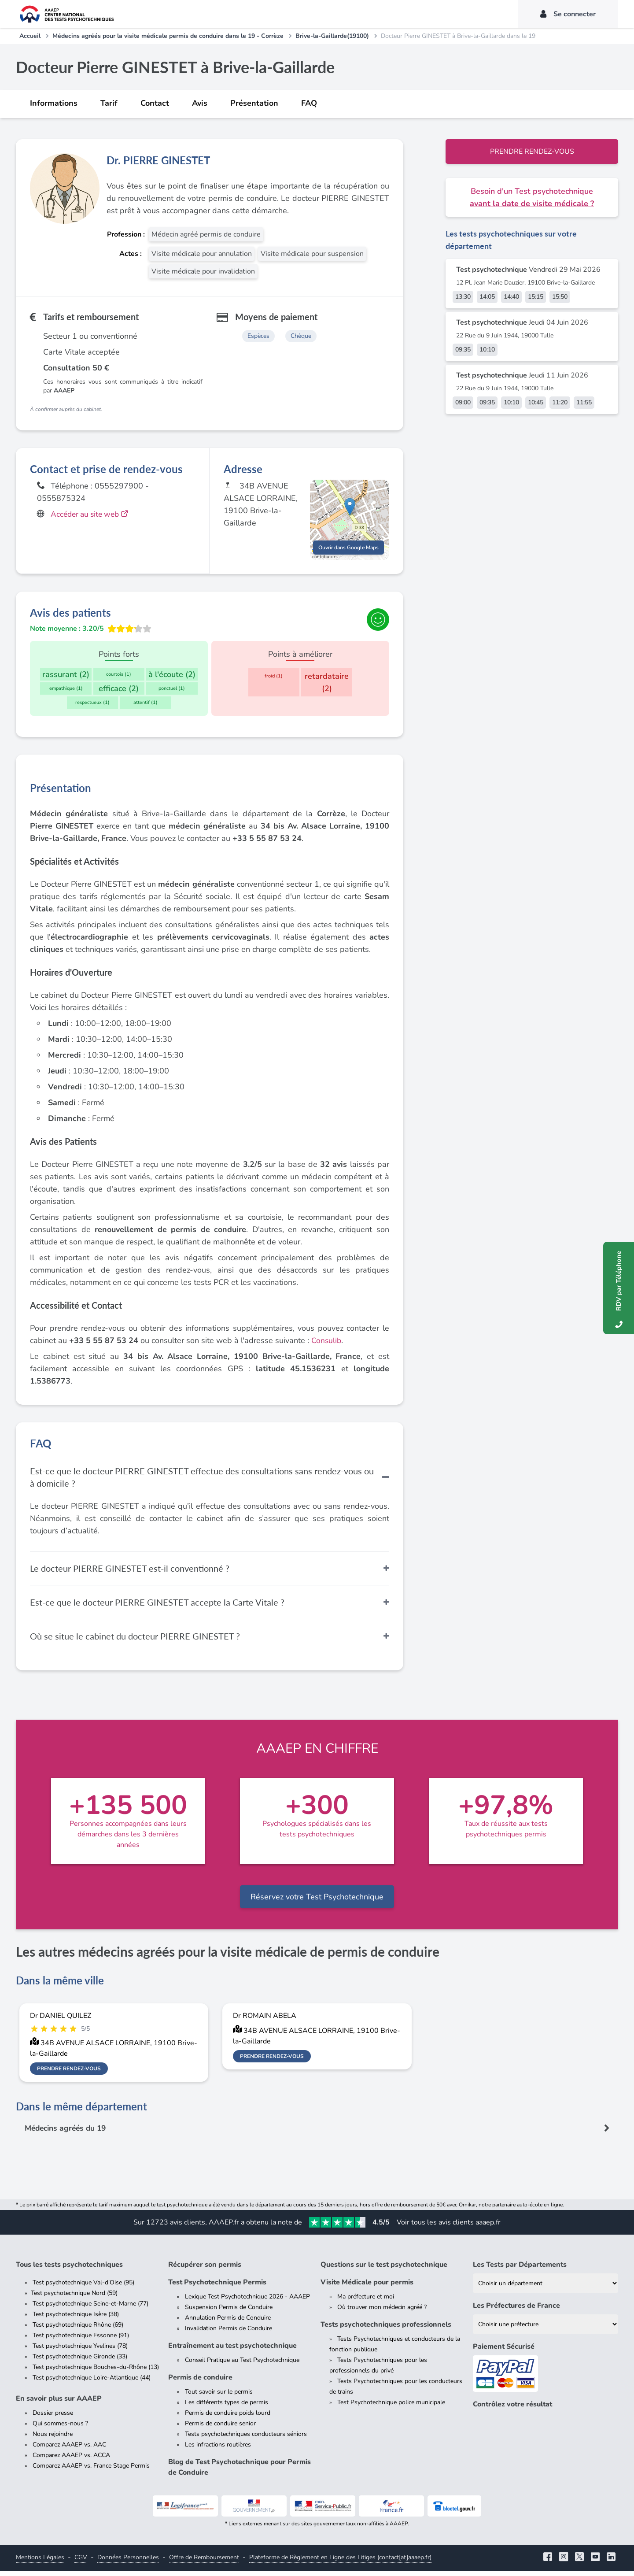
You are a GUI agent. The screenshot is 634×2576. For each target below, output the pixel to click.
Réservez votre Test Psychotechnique (317, 1901)
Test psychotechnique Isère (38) (76, 2319)
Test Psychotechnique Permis (217, 2287)
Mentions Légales (40, 2562)
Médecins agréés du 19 (68, 2133)
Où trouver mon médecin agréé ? (382, 2312)
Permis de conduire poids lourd (227, 2417)
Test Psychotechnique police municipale (391, 2407)
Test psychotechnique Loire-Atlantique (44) (92, 2382)
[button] (349, 513)
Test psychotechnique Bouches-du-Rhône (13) (96, 2372)
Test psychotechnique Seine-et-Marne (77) (90, 2308)
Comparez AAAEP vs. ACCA (71, 2460)
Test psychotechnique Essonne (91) (81, 2340)
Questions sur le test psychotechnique (384, 2269)
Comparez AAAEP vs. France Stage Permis (91, 2470)
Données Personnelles (128, 2562)
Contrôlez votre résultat (512, 2409)
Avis (199, 103)
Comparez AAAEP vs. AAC (69, 2449)
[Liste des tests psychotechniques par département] (545, 2288)
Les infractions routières (218, 2449)
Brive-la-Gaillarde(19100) (332, 36)
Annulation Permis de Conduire (228, 2322)
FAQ (309, 103)
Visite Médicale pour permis (367, 2287)
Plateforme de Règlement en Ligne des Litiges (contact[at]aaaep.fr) (340, 2562)
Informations (53, 103)
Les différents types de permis (226, 2407)
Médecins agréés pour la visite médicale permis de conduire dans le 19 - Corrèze (168, 36)
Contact (154, 103)
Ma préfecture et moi (365, 2301)
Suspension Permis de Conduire (229, 2312)
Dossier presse (53, 2417)
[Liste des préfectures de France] (545, 2329)
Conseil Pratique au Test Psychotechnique (242, 2365)
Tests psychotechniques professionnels (386, 2329)
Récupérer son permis (204, 2269)
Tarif (109, 103)
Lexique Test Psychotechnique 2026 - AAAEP (247, 2301)
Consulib (326, 1345)
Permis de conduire (200, 2382)
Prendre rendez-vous (532, 151)
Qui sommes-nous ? (60, 2428)
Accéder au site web (92, 514)
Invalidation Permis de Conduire (228, 2333)
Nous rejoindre (53, 2439)
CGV (80, 2562)
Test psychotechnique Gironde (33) (80, 2361)
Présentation (254, 103)
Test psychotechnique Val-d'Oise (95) (83, 2287)
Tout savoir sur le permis (219, 2396)
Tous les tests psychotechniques (69, 2269)
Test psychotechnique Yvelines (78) (80, 2351)
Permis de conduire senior (220, 2428)
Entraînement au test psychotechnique (232, 2350)
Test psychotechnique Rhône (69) (78, 2329)
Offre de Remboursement (204, 2562)
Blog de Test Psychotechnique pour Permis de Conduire (239, 2472)
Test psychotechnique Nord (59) (74, 2298)
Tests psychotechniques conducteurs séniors (246, 2439)
